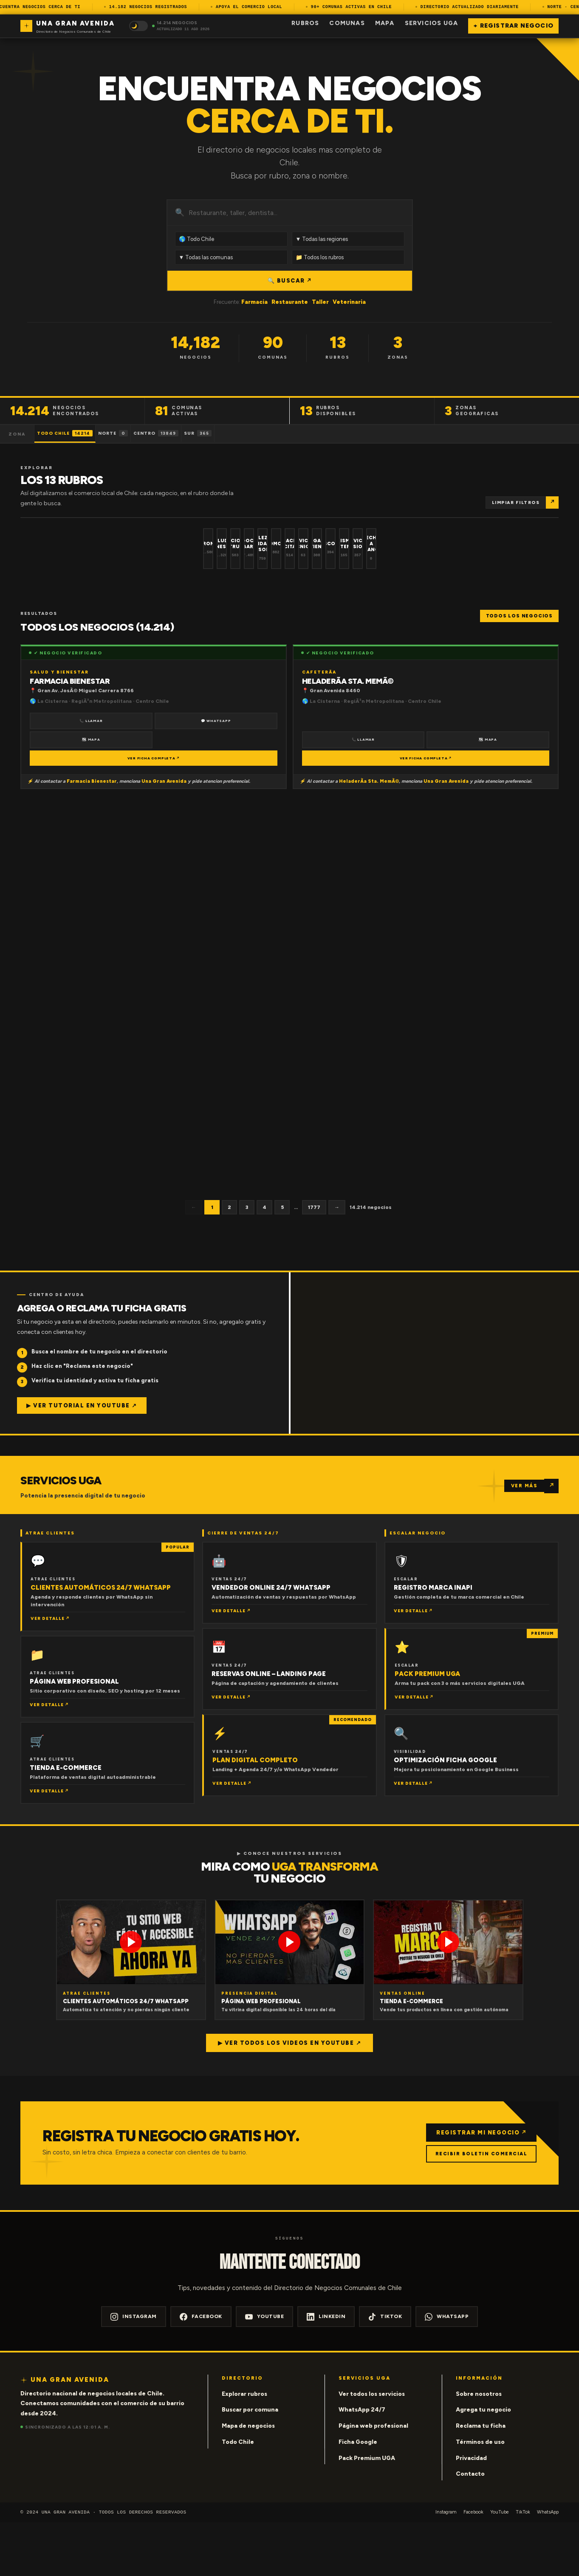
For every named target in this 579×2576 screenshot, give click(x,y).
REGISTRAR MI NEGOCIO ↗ (477, 2185)
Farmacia (254, 302)
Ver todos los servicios (372, 2447)
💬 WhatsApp (216, 773)
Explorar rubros (244, 2447)
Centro (200, 433)
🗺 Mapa (91, 792)
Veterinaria (349, 302)
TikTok (385, 2370)
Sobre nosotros (479, 2447)
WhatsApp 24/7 (362, 2463)
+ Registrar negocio (513, 25)
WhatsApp (447, 2370)
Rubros (305, 23)
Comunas (346, 23)
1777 (314, 1260)
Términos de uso (480, 2495)
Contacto (470, 2527)
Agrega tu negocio (483, 2463)
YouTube (264, 2370)
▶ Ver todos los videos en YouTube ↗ (290, 2095)
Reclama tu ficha (481, 2479)
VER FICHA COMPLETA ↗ (153, 811)
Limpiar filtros (516, 502)
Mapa (385, 23)
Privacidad (471, 2511)
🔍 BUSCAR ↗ (289, 280)
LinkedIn (326, 2370)
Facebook (201, 2370)
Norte (140, 433)
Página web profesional (373, 2479)
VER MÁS (524, 1538)
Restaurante (289, 302)
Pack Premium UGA (367, 2511)
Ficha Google (358, 2495)
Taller (320, 302)
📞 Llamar (91, 773)
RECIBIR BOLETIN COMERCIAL (477, 2207)
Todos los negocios (519, 668)
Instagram (133, 2370)
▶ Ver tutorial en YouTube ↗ (81, 1458)
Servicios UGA (431, 23)
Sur (258, 433)
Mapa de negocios (248, 2479)
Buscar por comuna (250, 2463)
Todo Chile (74, 433)
